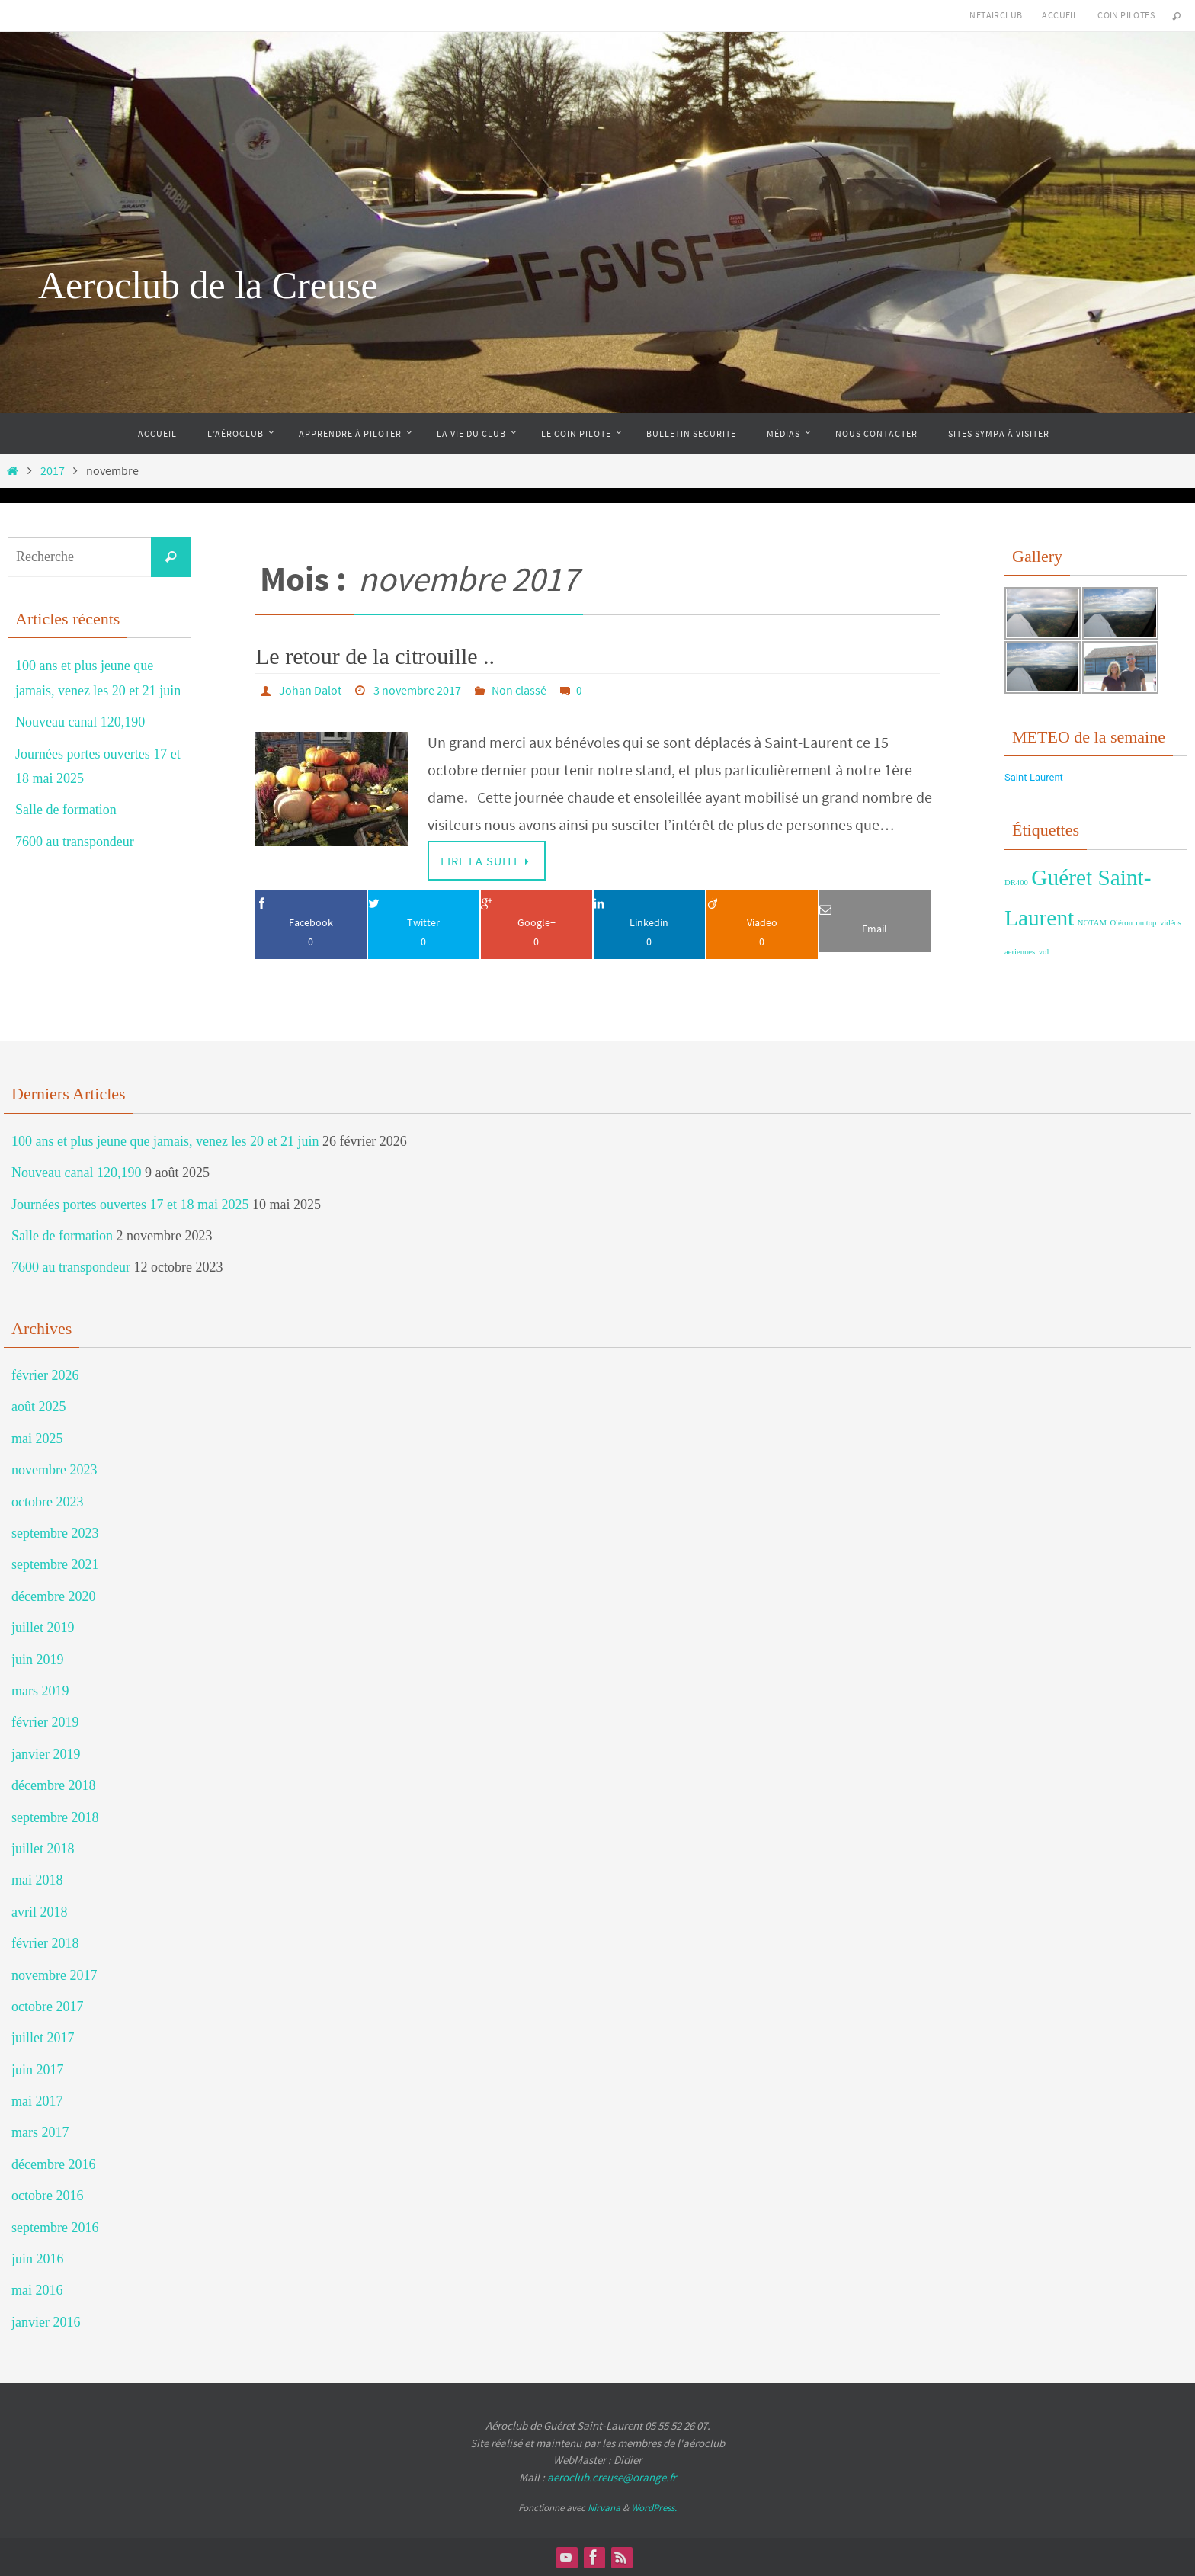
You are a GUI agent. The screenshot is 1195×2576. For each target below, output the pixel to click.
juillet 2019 (43, 1627)
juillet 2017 (43, 2037)
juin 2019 (37, 1659)
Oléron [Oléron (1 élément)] (1121, 923)
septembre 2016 (54, 2227)
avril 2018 (39, 1912)
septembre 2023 (54, 1533)
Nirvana (604, 2507)
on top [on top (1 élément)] (1146, 923)
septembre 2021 (54, 1564)
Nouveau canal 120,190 (80, 722)
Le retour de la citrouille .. (375, 656)
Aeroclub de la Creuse (208, 285)
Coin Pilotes (1126, 15)
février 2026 (44, 1375)
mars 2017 (40, 2132)
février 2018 (44, 1943)
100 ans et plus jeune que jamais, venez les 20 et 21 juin (165, 1141)
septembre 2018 (54, 1817)
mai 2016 (37, 2290)
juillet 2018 (43, 1848)
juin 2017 (37, 2069)
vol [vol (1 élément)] (1044, 952)
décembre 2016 (53, 2164)
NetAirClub (995, 15)
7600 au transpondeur (74, 841)
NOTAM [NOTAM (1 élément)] (1092, 923)
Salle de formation (66, 809)
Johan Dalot (310, 690)
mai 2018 (37, 1880)
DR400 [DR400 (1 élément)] (1016, 882)
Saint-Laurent (1033, 777)
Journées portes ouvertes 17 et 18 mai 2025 (129, 1204)
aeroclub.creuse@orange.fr (611, 2477)
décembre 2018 (53, 1785)
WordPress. (654, 2507)
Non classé (519, 690)
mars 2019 (40, 1691)
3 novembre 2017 (417, 690)
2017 (52, 470)
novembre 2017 (54, 1975)
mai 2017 (37, 2101)
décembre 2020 (53, 1596)
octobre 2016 (47, 2195)
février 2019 (44, 1722)
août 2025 (38, 1406)
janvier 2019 (45, 1754)
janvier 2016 (45, 2322)
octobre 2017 (47, 2006)
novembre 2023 (54, 1469)
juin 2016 (37, 2258)
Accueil (1060, 15)
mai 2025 (37, 1438)
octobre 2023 (47, 1501)
